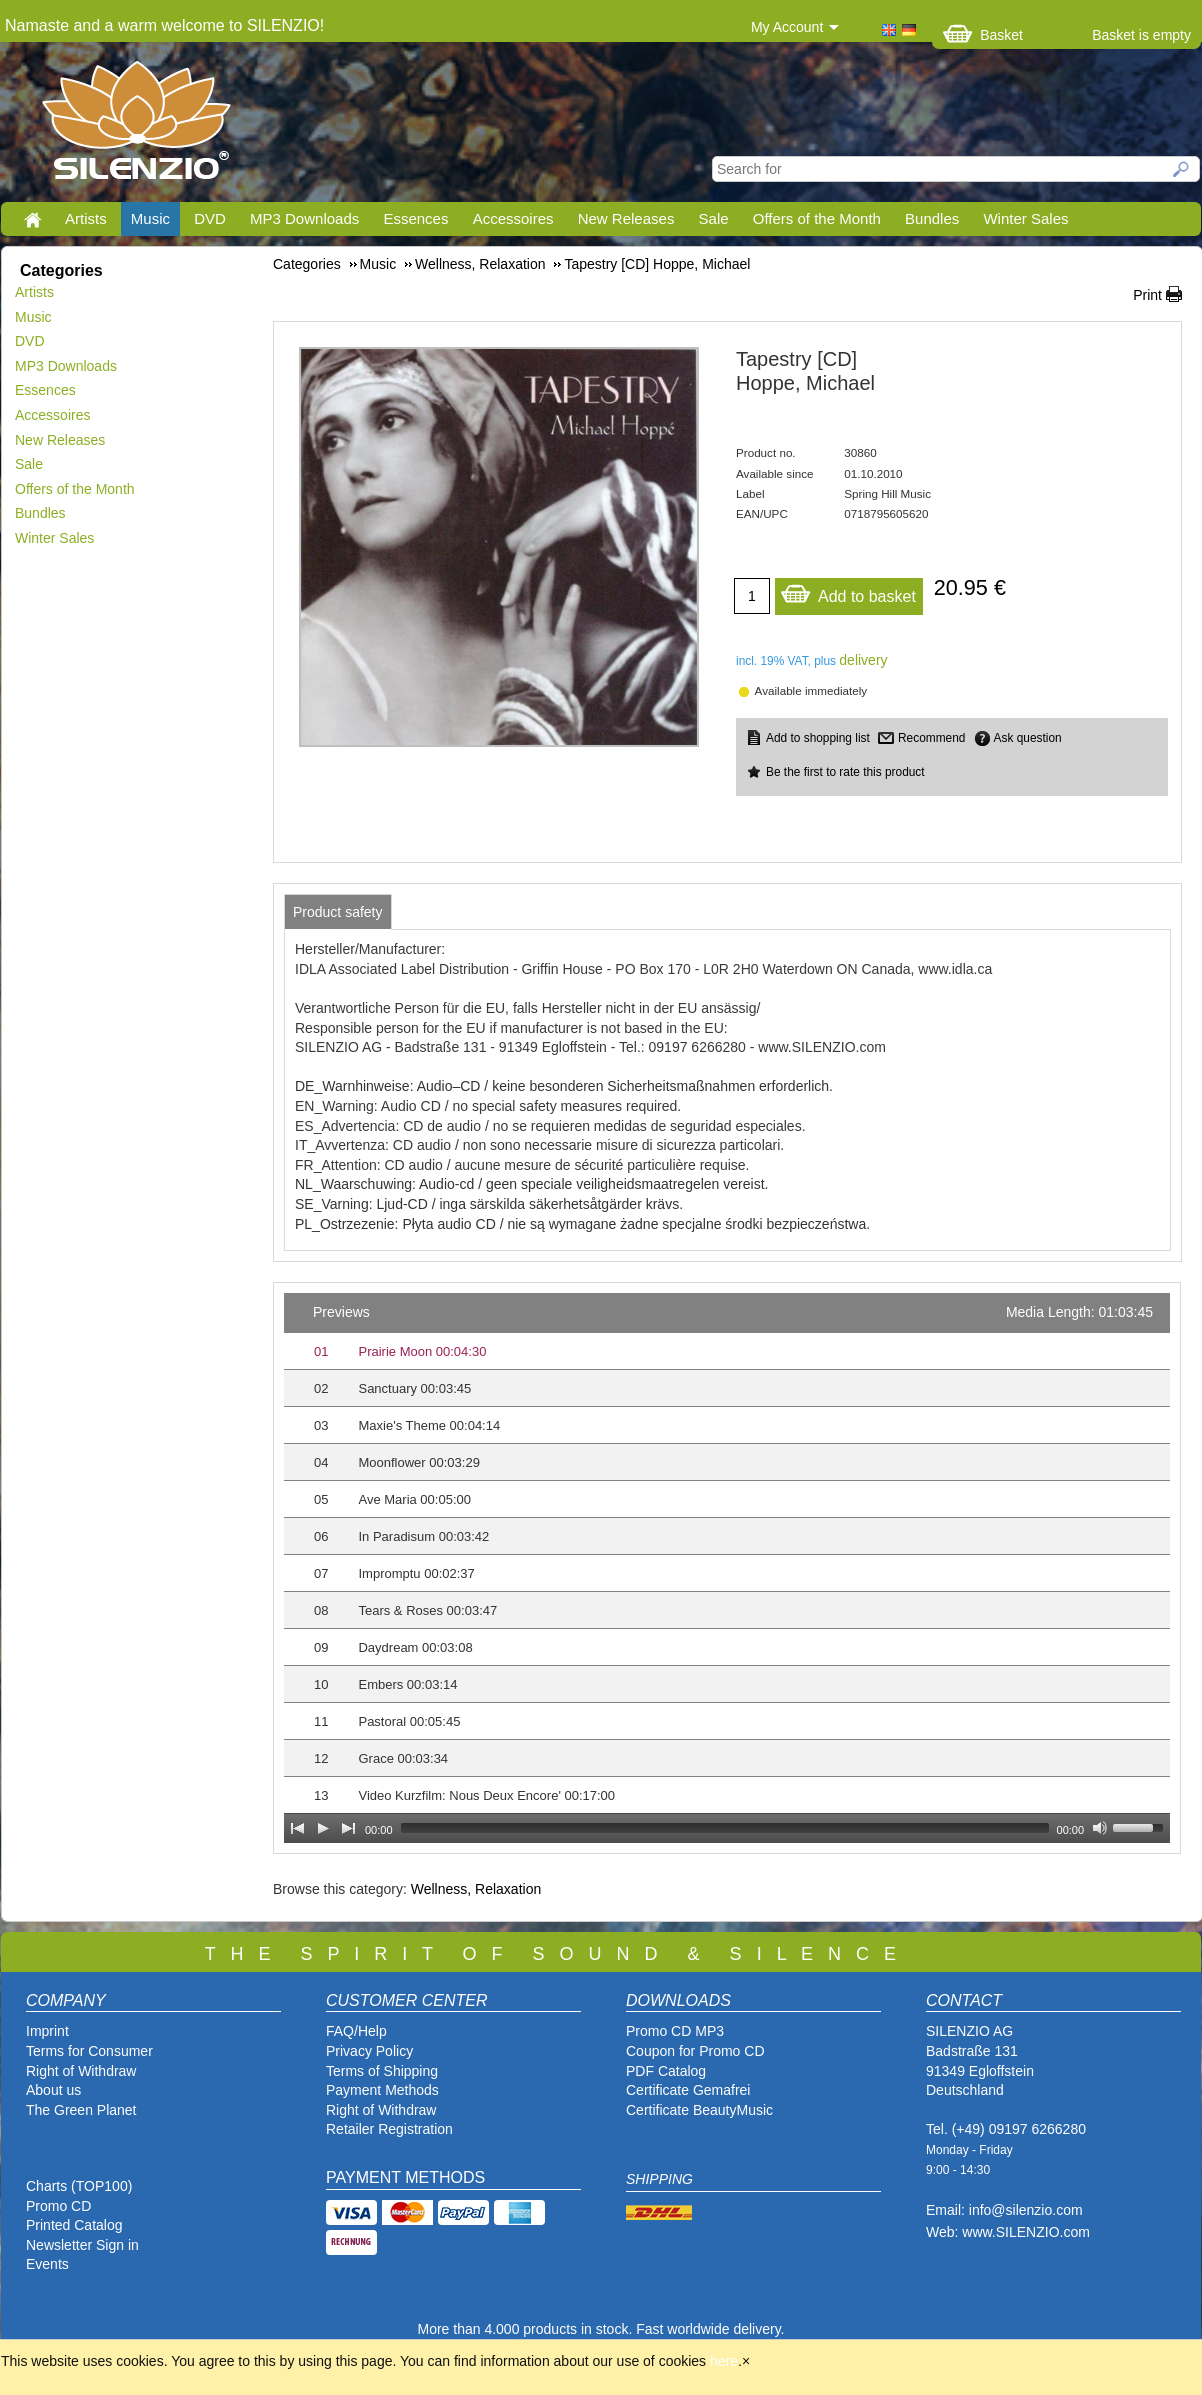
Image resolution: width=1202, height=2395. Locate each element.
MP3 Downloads (304, 218)
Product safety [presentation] (338, 912)
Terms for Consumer (89, 2051)
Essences (415, 218)
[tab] (338, 912)
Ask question (1028, 738)
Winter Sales (1025, 218)
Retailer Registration (389, 2129)
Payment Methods (382, 2090)
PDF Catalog (666, 2071)
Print (1147, 295)
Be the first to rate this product (845, 772)
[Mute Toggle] (1100, 1828)
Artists (86, 218)
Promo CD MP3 (675, 2031)
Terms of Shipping (382, 2071)
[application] (727, 1568)
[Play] (323, 1828)
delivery (863, 660)
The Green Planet (81, 2110)
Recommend (931, 738)
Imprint (47, 2031)
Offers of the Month (817, 218)
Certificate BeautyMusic (699, 2110)
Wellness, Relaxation (476, 1889)
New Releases (626, 218)
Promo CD (58, 2206)
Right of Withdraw (81, 2071)
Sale (714, 218)
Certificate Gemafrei (688, 2090)
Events (47, 2264)
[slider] (725, 1828)
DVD (210, 218)
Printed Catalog (74, 2225)
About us (53, 2090)
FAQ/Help (356, 2031)
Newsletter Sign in (82, 2245)
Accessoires (513, 218)
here (724, 2361)
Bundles (932, 218)
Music (150, 218)
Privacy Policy (369, 2051)
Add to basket (848, 591)
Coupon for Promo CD (695, 2051)
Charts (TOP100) (79, 2186)
